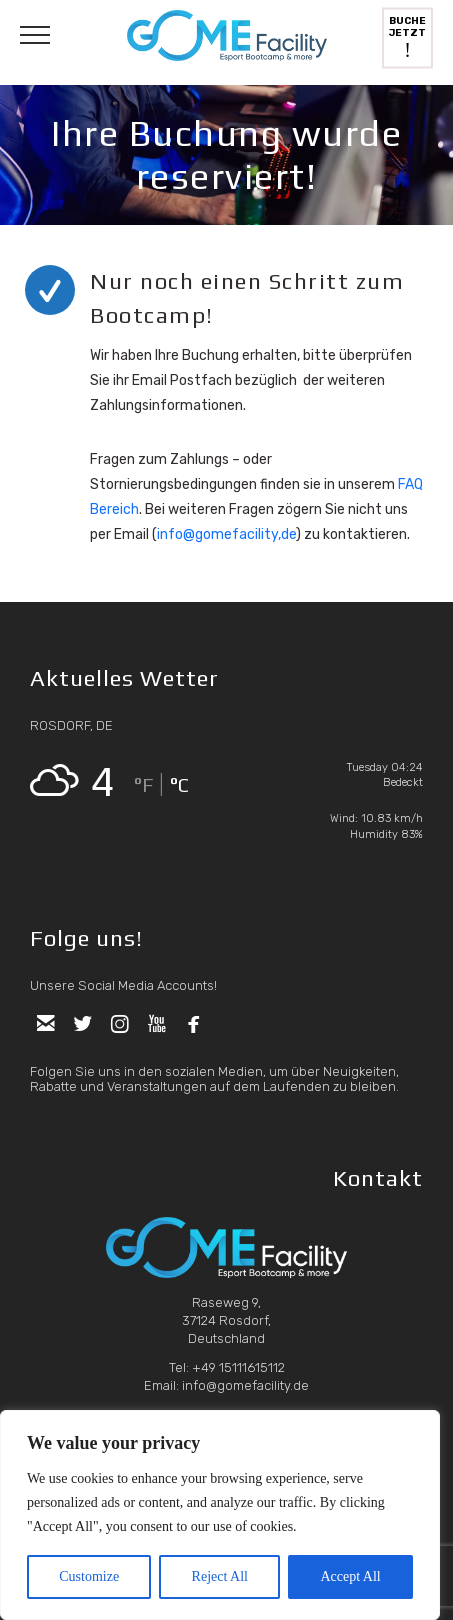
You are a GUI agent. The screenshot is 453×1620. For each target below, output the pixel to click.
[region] (220, 1515)
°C (179, 784)
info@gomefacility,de (226, 534)
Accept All (350, 1576)
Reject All (220, 1576)
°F (143, 784)
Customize (89, 1576)
